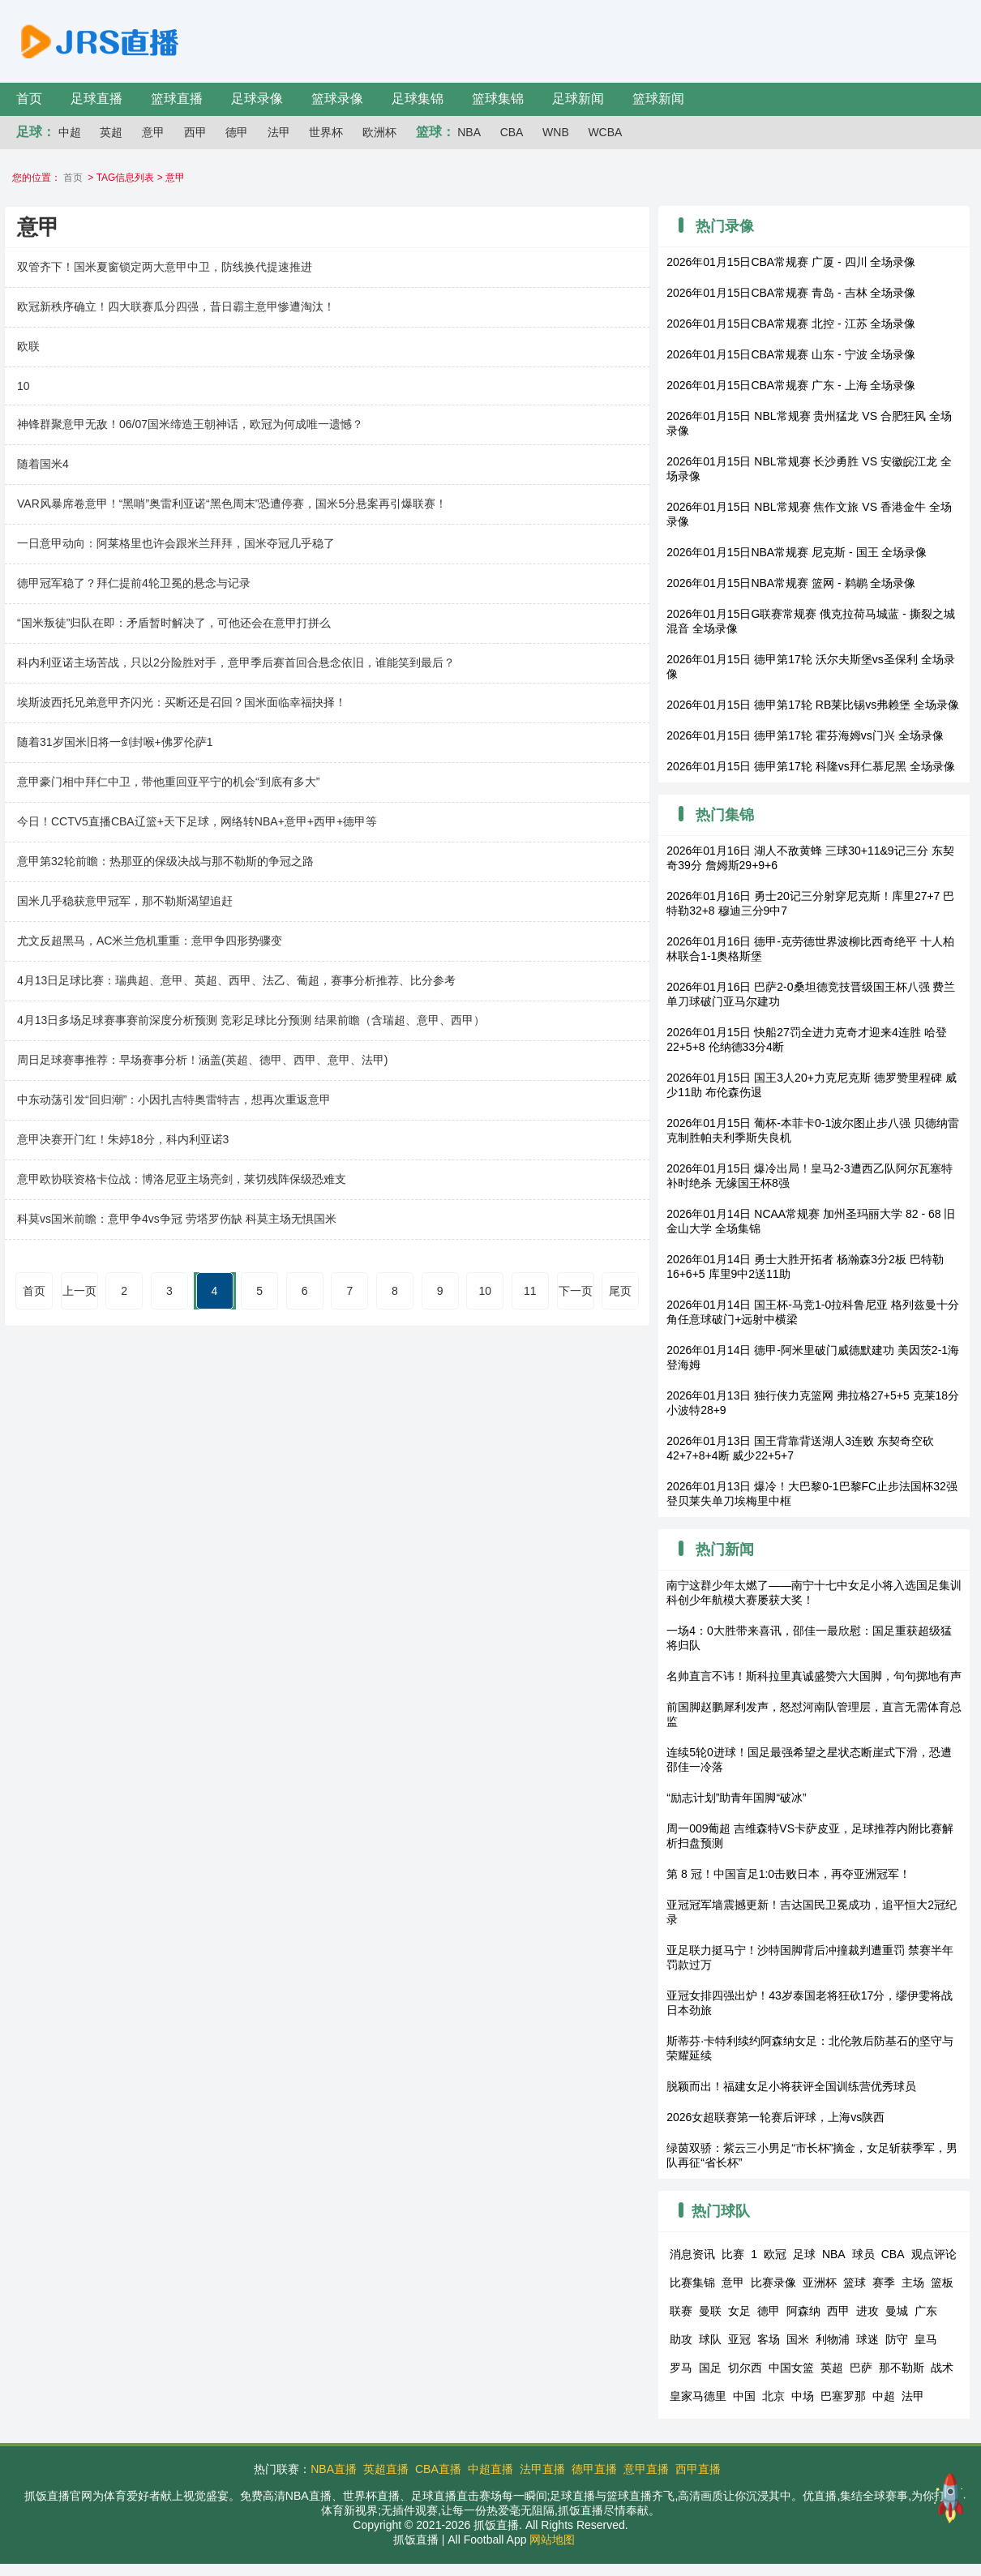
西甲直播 (698, 2468)
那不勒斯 (901, 2367)
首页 (29, 98)
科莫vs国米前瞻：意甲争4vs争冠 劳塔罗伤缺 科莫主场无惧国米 (176, 1218)
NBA (469, 132)
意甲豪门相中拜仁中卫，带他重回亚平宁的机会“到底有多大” (168, 781)
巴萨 (861, 2367)
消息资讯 (692, 2254)
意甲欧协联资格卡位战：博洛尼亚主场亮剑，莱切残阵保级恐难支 (181, 1178)
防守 (896, 2339)
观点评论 (934, 2254)
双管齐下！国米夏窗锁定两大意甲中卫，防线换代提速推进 (164, 266)
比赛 (733, 2254)
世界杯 (326, 132)
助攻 (681, 2339)
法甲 (279, 132)
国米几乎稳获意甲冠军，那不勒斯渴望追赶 (125, 900)
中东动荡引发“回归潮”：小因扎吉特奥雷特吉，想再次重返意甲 (174, 1099)
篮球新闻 (658, 98)
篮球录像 (337, 98)
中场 (802, 2396)
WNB (555, 132)
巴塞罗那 (843, 2396)
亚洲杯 (820, 2282)
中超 (69, 132)
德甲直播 (594, 2468)
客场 (768, 2339)
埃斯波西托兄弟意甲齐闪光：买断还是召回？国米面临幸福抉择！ (181, 702)
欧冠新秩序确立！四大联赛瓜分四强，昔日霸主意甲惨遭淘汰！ (176, 306)
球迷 (867, 2339)
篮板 (942, 2282)
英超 (111, 132)
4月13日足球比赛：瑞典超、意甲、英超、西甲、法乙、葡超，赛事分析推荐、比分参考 (236, 980)
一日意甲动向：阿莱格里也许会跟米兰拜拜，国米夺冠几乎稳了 (176, 543)
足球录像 (257, 98)
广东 (926, 2310)
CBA (512, 132)
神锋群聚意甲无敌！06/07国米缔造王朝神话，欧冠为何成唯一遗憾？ (190, 424)
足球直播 (96, 98)
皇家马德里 (698, 2396)
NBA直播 (334, 2468)
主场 (913, 2282)
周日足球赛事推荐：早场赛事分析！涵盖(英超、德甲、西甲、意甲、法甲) (202, 1059)
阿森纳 (803, 2310)
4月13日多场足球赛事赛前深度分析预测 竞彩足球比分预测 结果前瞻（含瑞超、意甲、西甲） (251, 1020)
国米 (797, 2339)
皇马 (926, 2339)
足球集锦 (417, 98)
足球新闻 (578, 98)
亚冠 (739, 2339)
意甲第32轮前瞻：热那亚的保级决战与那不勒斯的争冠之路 (165, 861)
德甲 (236, 132)
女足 (739, 2310)
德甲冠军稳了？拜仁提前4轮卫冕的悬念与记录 (134, 582)
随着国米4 (43, 463)
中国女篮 (791, 2367)
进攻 (867, 2310)
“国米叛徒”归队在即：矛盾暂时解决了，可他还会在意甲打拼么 (174, 622)
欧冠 (775, 2254)
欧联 (28, 346)
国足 (710, 2367)
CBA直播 (438, 2468)
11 (530, 1290)
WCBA (605, 132)
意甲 (153, 132)
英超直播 (386, 2468)
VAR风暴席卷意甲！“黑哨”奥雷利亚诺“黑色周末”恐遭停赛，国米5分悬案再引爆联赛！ (232, 503)
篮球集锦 (498, 98)
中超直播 (490, 2468)
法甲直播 (542, 2468)
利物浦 (833, 2339)
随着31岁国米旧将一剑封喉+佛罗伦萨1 (115, 741)
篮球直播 (177, 98)
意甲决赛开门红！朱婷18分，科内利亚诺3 (123, 1139)
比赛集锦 (692, 2282)
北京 (773, 2396)
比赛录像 (773, 2282)
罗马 (681, 2367)
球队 (710, 2339)
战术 (942, 2367)
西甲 (195, 132)
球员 (863, 2254)
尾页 (620, 1290)
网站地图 (552, 2539)
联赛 (681, 2310)
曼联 (710, 2310)
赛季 (883, 2282)
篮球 (854, 2282)
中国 (744, 2396)
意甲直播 (646, 2468)
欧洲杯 (379, 132)
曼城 (896, 2310)
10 (23, 385)
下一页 (576, 1290)
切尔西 (745, 2367)
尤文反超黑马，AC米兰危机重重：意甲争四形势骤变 (149, 940)
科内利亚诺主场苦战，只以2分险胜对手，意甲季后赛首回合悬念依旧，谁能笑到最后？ (236, 662)
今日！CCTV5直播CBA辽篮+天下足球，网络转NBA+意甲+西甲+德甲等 (197, 821)
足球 (804, 2254)
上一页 (79, 1290)
